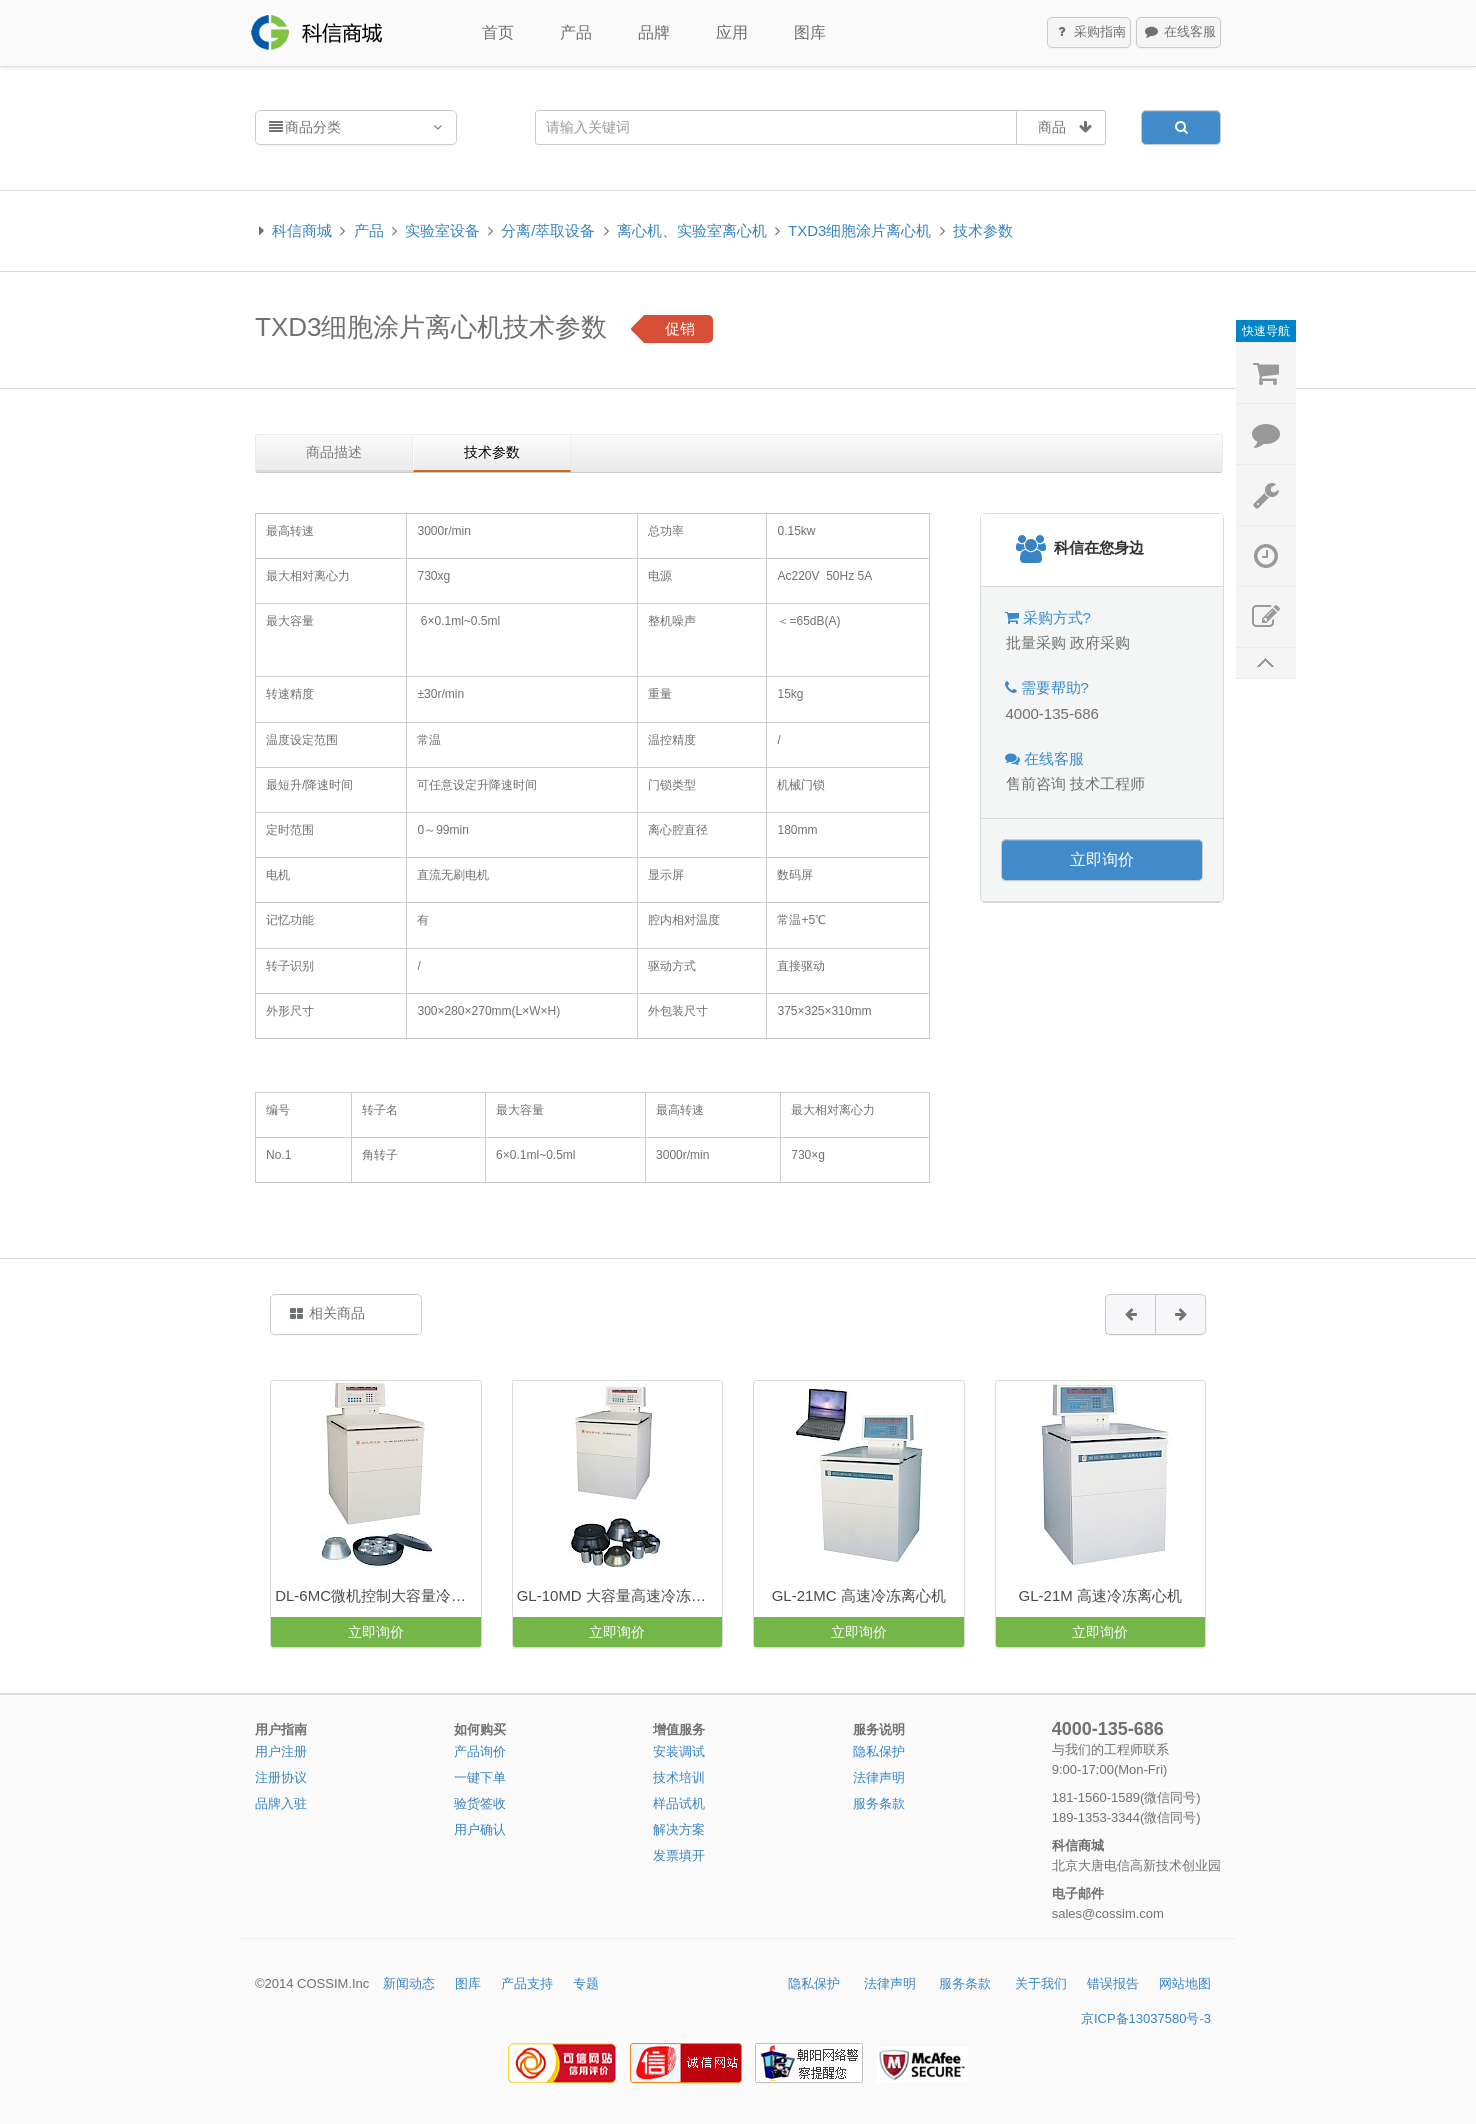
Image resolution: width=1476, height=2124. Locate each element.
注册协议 (281, 1777)
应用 (732, 32)
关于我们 (1041, 1983)
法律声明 (879, 1777)
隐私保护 (879, 1751)
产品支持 (527, 1983)
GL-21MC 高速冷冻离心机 (859, 1595)
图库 (810, 32)
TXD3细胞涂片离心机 (859, 230)
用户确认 (480, 1829)
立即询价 (1102, 859)
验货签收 (480, 1803)
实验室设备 (442, 230)
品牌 (654, 32)
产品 (576, 32)
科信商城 (302, 230)
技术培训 (679, 1777)
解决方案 (679, 1829)
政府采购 (1100, 642)
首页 (498, 32)
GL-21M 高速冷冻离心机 (1100, 1595)
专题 (586, 1983)
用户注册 (281, 1751)
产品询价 (480, 1751)
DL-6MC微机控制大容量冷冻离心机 (377, 1595)
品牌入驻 (281, 1803)
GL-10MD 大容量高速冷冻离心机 (619, 1595)
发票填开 (679, 1855)
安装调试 (679, 1751)
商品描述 (334, 452)
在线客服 (1179, 33)
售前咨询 (1036, 783)
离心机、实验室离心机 (692, 230)
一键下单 (480, 1777)
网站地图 (1185, 1983)
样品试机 (679, 1803)
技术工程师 (1107, 783)
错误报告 (1113, 1983)
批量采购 (1036, 642)
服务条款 (879, 1803)
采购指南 (1090, 33)
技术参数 (983, 230)
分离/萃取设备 (548, 230)
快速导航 (1266, 331)
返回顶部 (1266, 663)
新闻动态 (409, 1983)
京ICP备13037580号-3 (1146, 2018)
